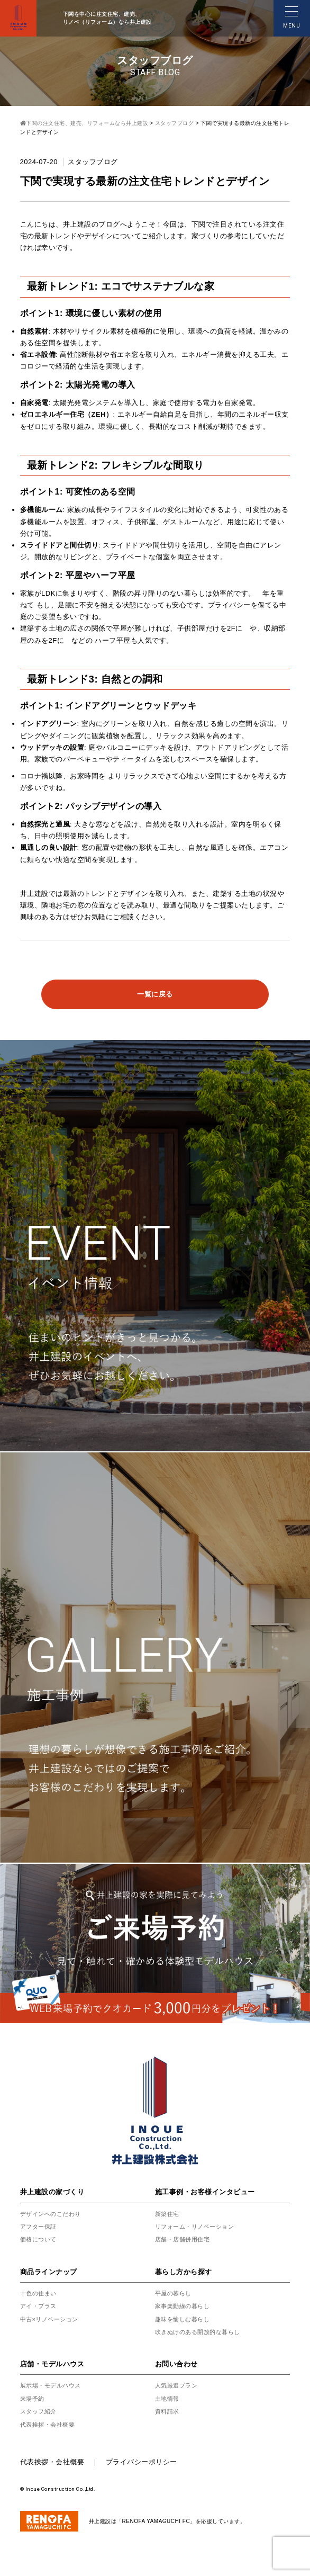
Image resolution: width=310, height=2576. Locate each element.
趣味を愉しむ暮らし (185, 2319)
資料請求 (168, 2411)
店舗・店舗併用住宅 (185, 2239)
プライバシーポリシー (141, 2462)
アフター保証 (40, 2226)
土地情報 (168, 2398)
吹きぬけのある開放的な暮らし (201, 2332)
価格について (40, 2239)
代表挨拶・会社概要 (50, 2424)
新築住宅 (168, 2214)
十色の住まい (40, 2293)
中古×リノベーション (52, 2319)
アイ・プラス (40, 2306)
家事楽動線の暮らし (185, 2306)
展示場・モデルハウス (53, 2385)
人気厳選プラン (178, 2385)
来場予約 (33, 2398)
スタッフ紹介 (40, 2411)
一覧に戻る (155, 994)
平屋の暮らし (175, 2293)
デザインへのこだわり (53, 2214)
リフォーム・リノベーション (198, 2226)
